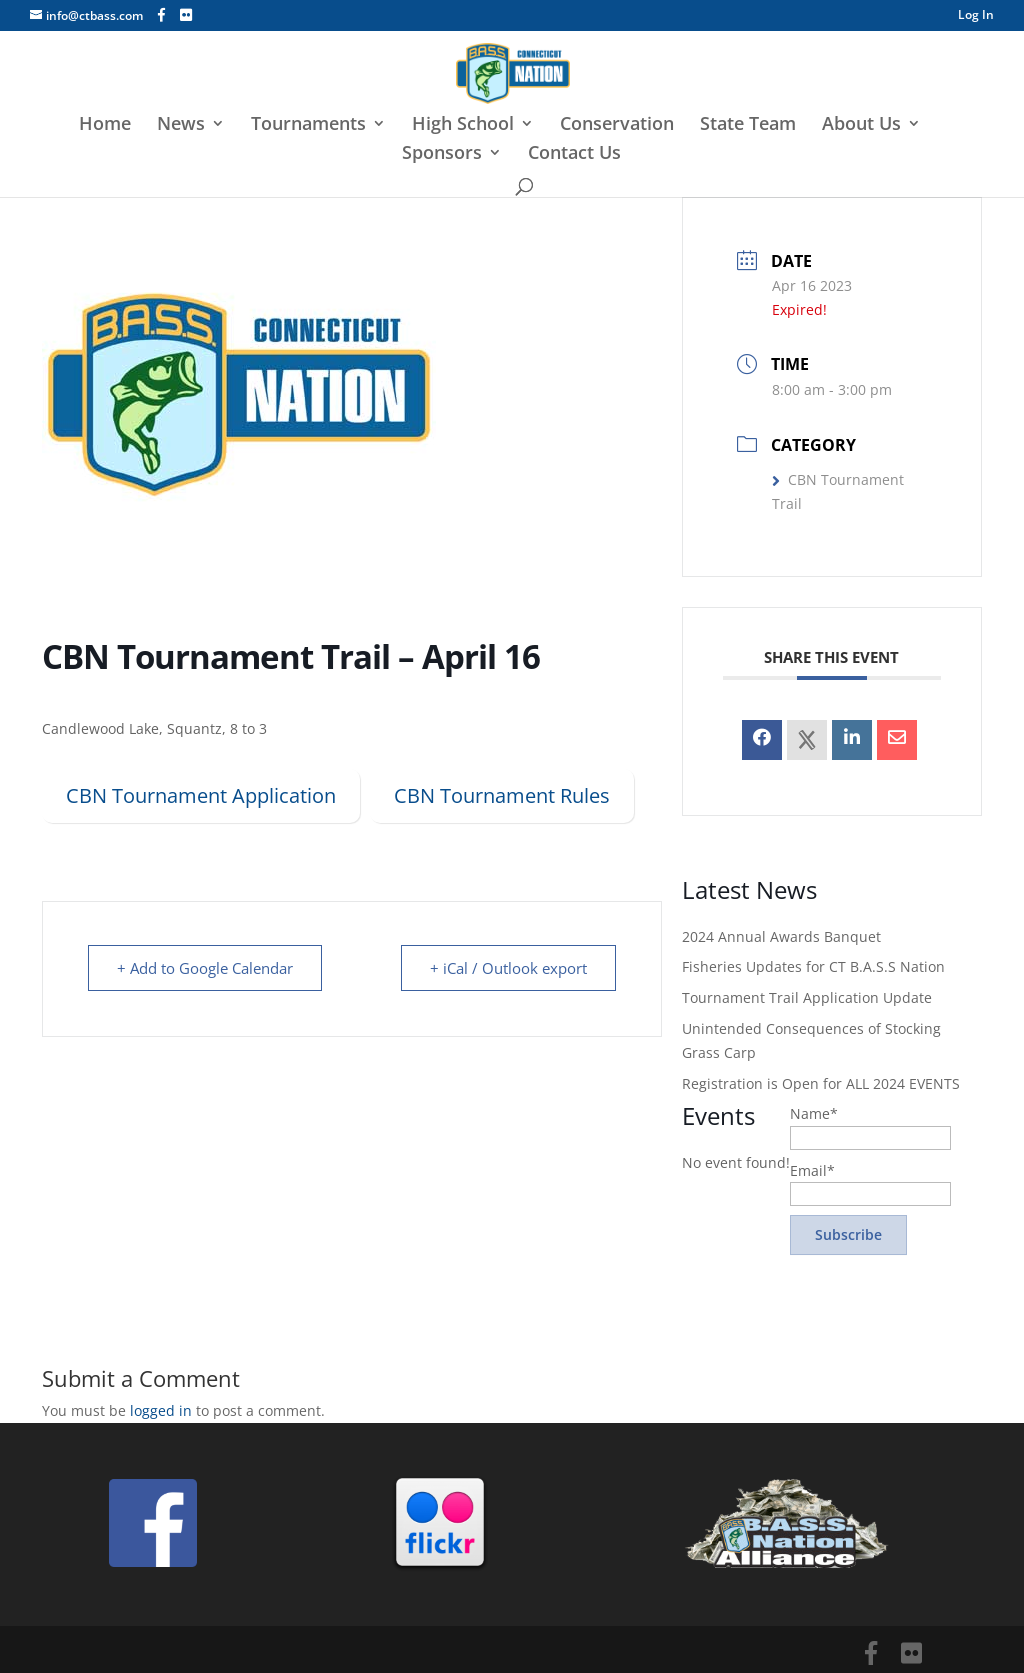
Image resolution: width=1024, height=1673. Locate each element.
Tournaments (308, 125)
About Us (861, 125)
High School (463, 125)
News (181, 125)
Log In (976, 16)
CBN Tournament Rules (502, 795)
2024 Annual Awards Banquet (781, 936)
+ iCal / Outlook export (508, 968)
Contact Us (574, 154)
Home (105, 125)
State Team (748, 125)
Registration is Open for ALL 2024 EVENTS (821, 1083)
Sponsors (442, 154)
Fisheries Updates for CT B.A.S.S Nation (813, 966)
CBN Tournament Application (201, 795)
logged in (161, 1410)
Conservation (617, 125)
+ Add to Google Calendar (205, 968)
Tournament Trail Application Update (807, 997)
